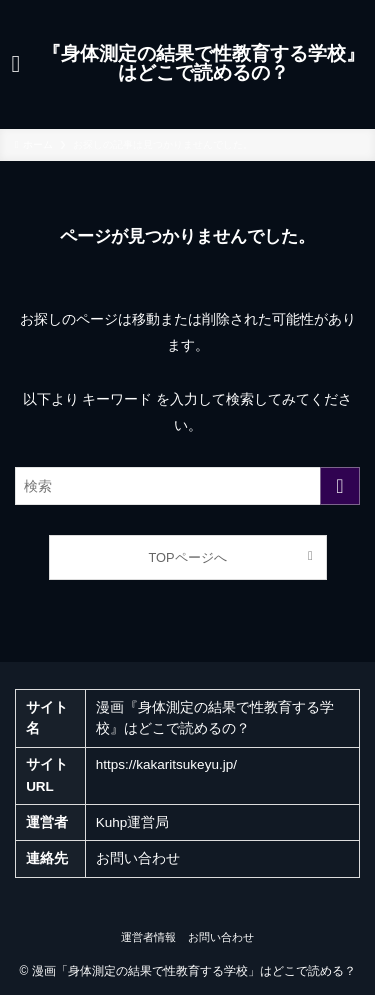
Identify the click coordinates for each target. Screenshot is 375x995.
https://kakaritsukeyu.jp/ (166, 764)
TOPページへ (187, 557)
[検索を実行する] (340, 486)
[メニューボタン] (16, 64)
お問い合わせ (138, 858)
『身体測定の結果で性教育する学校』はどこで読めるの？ (203, 64)
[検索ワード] (187, 486)
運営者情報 (148, 937)
